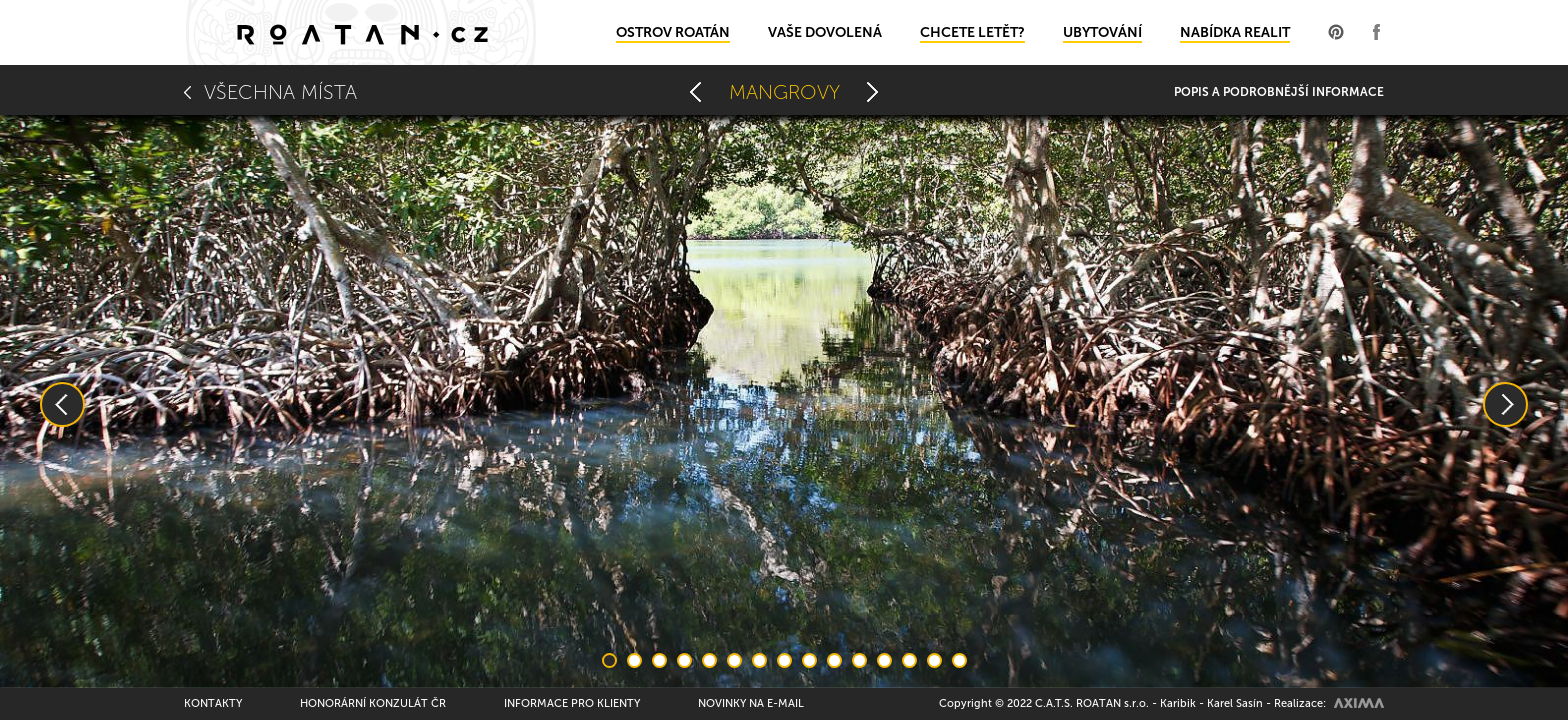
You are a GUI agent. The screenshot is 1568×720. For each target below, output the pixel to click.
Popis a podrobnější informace (1279, 92)
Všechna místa (280, 92)
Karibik (1178, 703)
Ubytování (1102, 32)
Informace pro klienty (572, 703)
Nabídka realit (1235, 32)
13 (909, 660)
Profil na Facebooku (1376, 32)
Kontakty (213, 703)
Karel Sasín (1235, 703)
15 (959, 660)
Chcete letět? (972, 32)
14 (934, 660)
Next (1505, 404)
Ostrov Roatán (673, 32)
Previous (62, 404)
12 (884, 660)
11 (859, 660)
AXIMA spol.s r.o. (1359, 703)
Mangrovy (784, 92)
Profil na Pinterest (1336, 32)
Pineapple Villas (696, 92)
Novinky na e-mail (751, 703)
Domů (361, 32)
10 (834, 660)
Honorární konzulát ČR (373, 703)
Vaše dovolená (825, 32)
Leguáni (873, 92)
